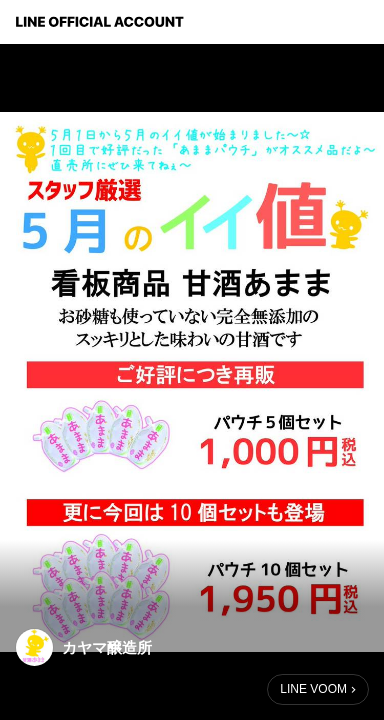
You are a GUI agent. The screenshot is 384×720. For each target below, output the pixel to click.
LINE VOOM (313, 689)
